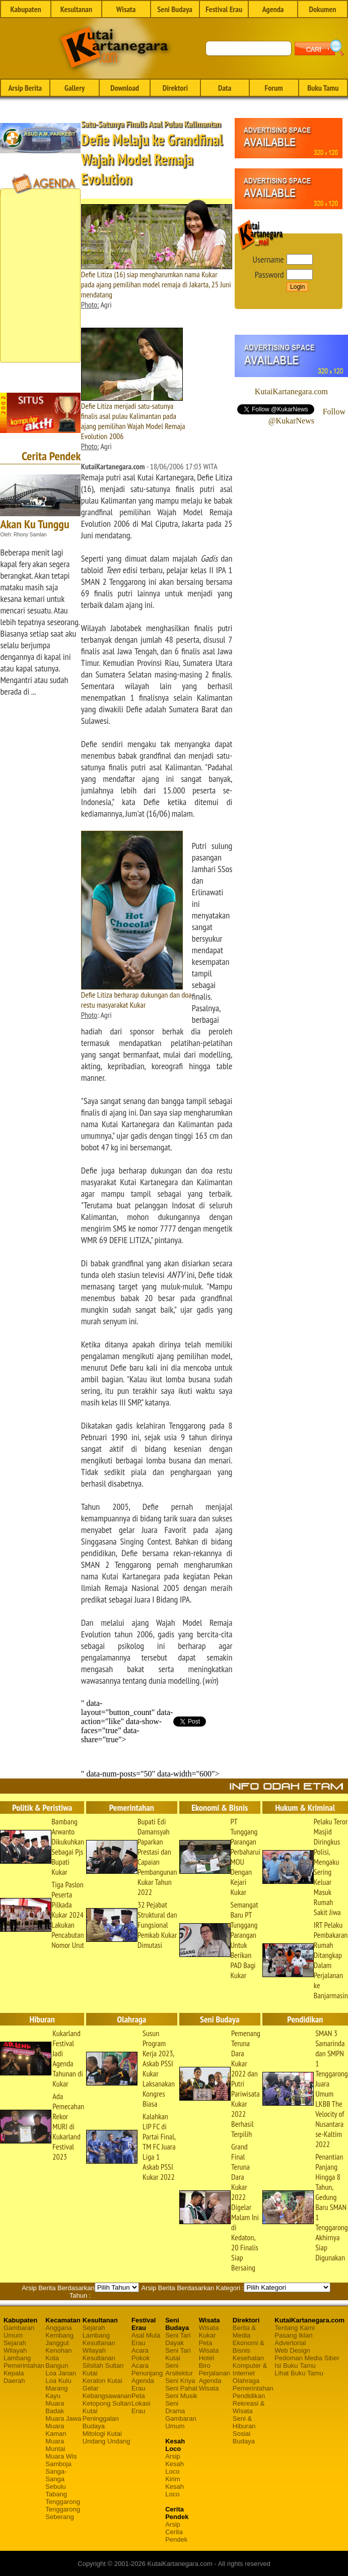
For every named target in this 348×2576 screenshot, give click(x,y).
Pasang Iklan (293, 2335)
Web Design (292, 2350)
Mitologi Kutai (102, 2433)
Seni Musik (181, 2396)
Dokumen (322, 9)
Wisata (126, 9)
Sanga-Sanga (55, 2475)
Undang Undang (106, 2441)
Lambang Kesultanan (99, 2339)
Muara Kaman (55, 2429)
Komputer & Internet (250, 2369)
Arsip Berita (25, 88)
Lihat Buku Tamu (298, 2373)
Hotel (206, 2358)
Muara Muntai (55, 2444)
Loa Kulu (58, 2380)
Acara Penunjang (147, 2369)
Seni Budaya (174, 9)
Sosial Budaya (244, 2437)
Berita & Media (244, 2331)
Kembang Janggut (59, 2339)
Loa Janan (60, 2373)
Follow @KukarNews (306, 416)
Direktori (175, 88)
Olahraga (246, 2380)
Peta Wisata (209, 2346)
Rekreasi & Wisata (249, 2407)
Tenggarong (62, 2501)
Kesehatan (248, 2358)
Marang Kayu (56, 2392)
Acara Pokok (140, 2354)
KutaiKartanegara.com (291, 391)
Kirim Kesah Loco (174, 2486)
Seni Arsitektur (179, 2369)
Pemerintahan (24, 2365)
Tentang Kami (294, 2328)
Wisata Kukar (209, 2331)
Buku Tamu (322, 88)
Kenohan (58, 2350)
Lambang (17, 2358)
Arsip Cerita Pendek (176, 2532)
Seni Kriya (180, 2380)
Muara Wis (61, 2456)
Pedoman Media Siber (306, 2358)
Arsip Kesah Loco (174, 2463)
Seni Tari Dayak (177, 2339)
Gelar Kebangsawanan (107, 2392)
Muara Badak (54, 2407)
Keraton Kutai (102, 2380)
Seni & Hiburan (244, 2422)
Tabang (56, 2494)
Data (224, 88)
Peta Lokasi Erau (141, 2403)
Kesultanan (76, 9)
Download (124, 88)
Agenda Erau (142, 2384)
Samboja (58, 2464)
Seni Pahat (181, 2388)
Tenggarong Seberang (62, 2513)
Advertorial (290, 2343)
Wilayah (15, 2350)
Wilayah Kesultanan (99, 2354)
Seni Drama (175, 2407)
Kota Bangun (56, 2361)
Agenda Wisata (210, 2384)
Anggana (58, 2328)
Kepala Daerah (14, 2376)
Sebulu (55, 2486)
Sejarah (15, 2343)
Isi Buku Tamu (294, 2365)
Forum (273, 88)
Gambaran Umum (19, 2331)
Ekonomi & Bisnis (248, 2346)
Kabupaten (25, 9)
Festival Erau (223, 9)
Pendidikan (249, 2396)
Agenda (273, 9)
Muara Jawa (63, 2418)
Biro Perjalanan (214, 2369)
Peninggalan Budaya (101, 2422)
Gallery (74, 88)
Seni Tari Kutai (177, 2354)
